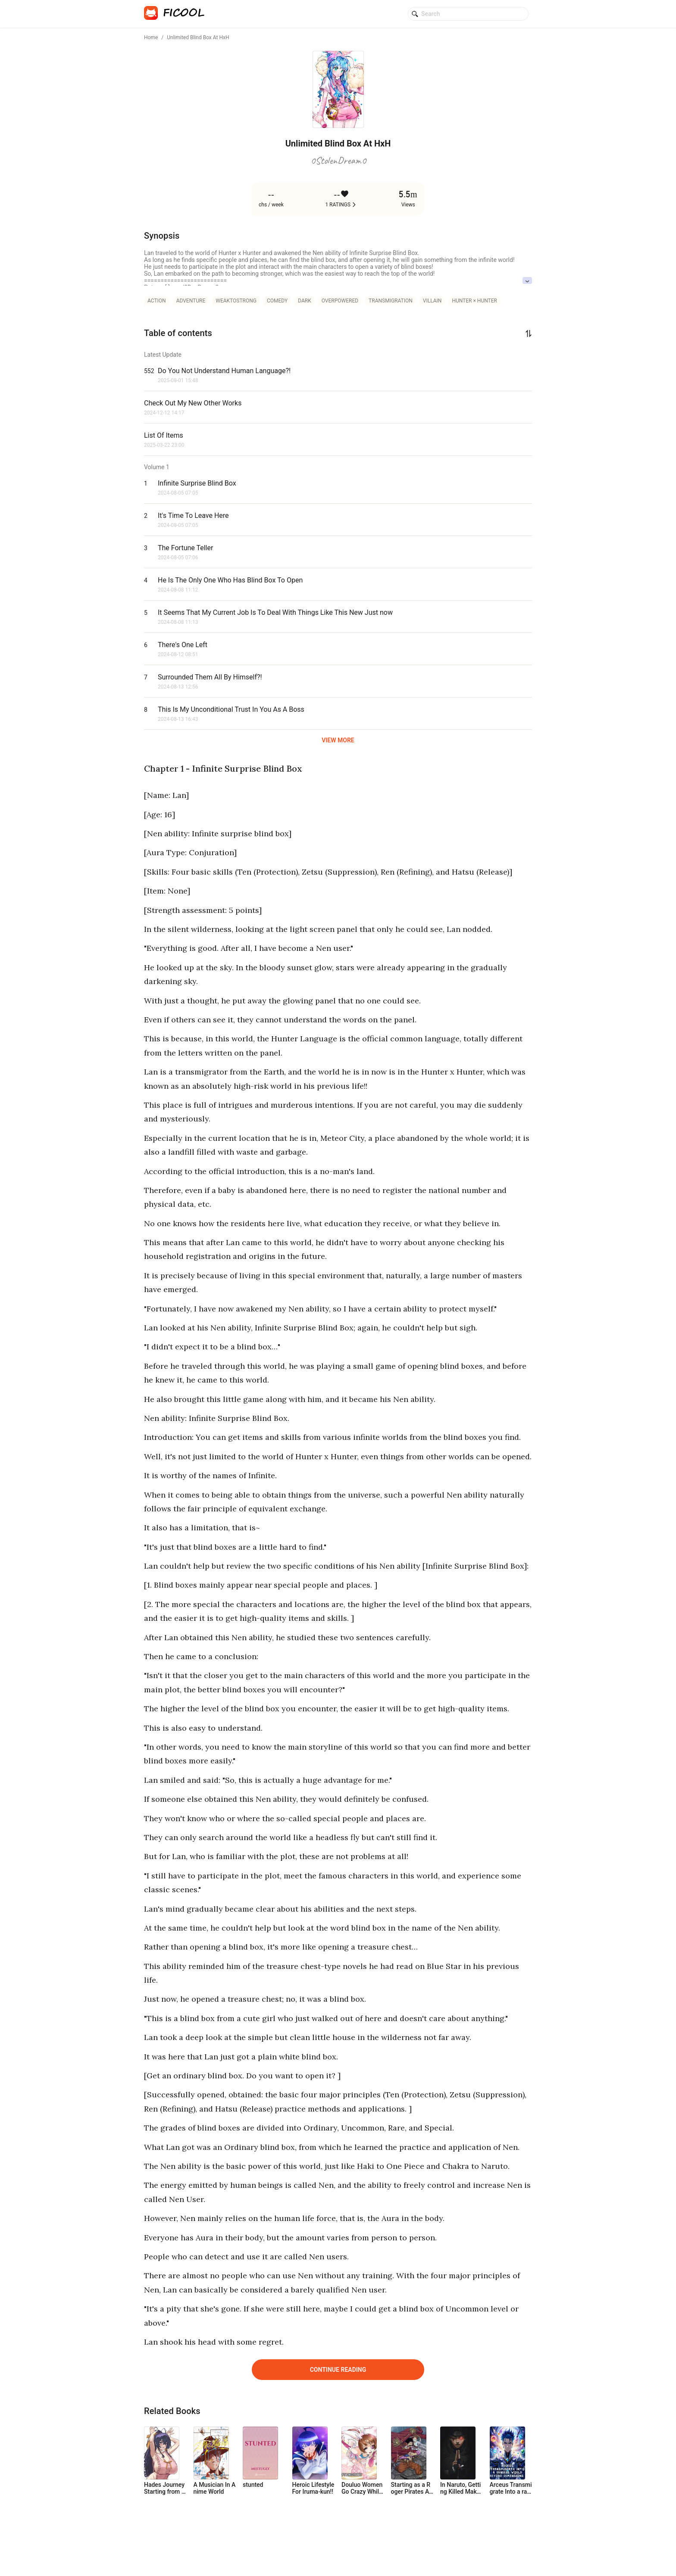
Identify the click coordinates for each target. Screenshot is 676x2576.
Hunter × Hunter (474, 301)
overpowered (340, 301)
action (156, 301)
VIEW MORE (338, 740)
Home (151, 37)
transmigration (391, 301)
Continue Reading (338, 2369)
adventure (191, 301)
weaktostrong (236, 301)
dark (304, 301)
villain (432, 301)
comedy (277, 301)
